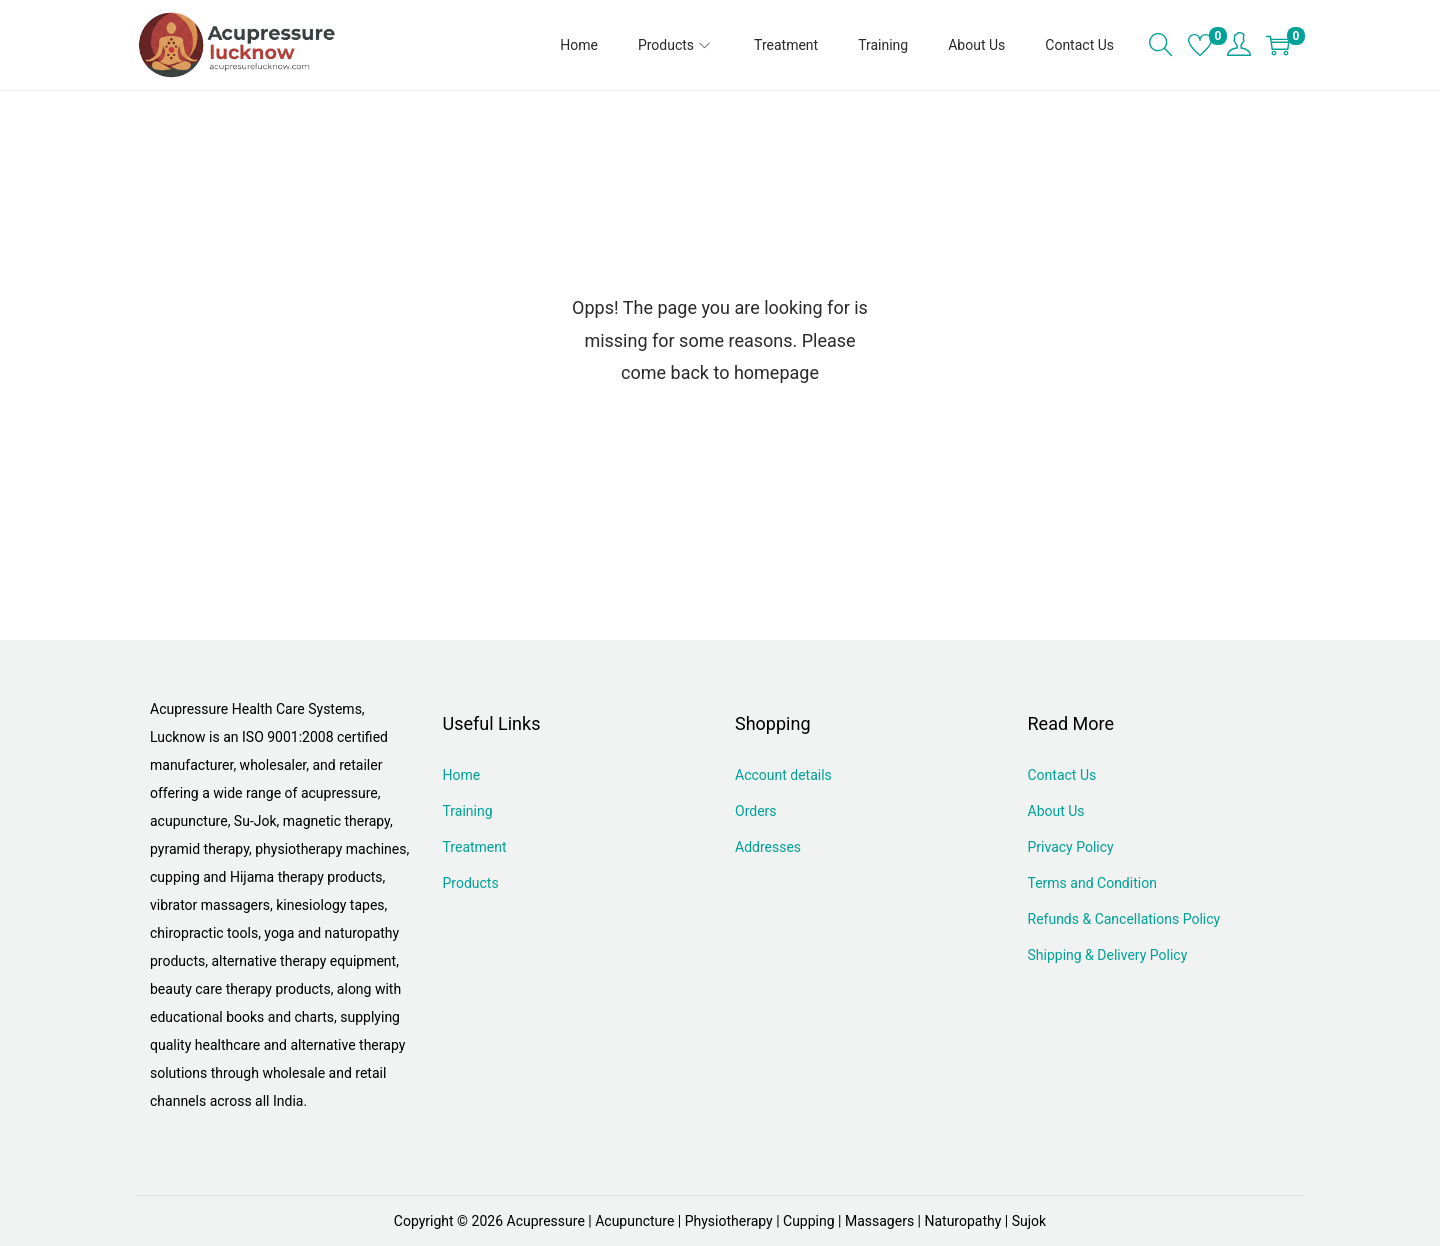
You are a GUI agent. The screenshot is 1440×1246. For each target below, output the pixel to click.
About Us (1056, 811)
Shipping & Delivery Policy (1108, 955)
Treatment (475, 847)
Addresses (768, 847)
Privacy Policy (1071, 847)
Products (471, 883)
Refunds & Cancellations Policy (1124, 919)
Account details (783, 775)
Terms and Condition (1092, 883)
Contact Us (1062, 775)
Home (462, 775)
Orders (756, 811)
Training (468, 811)
